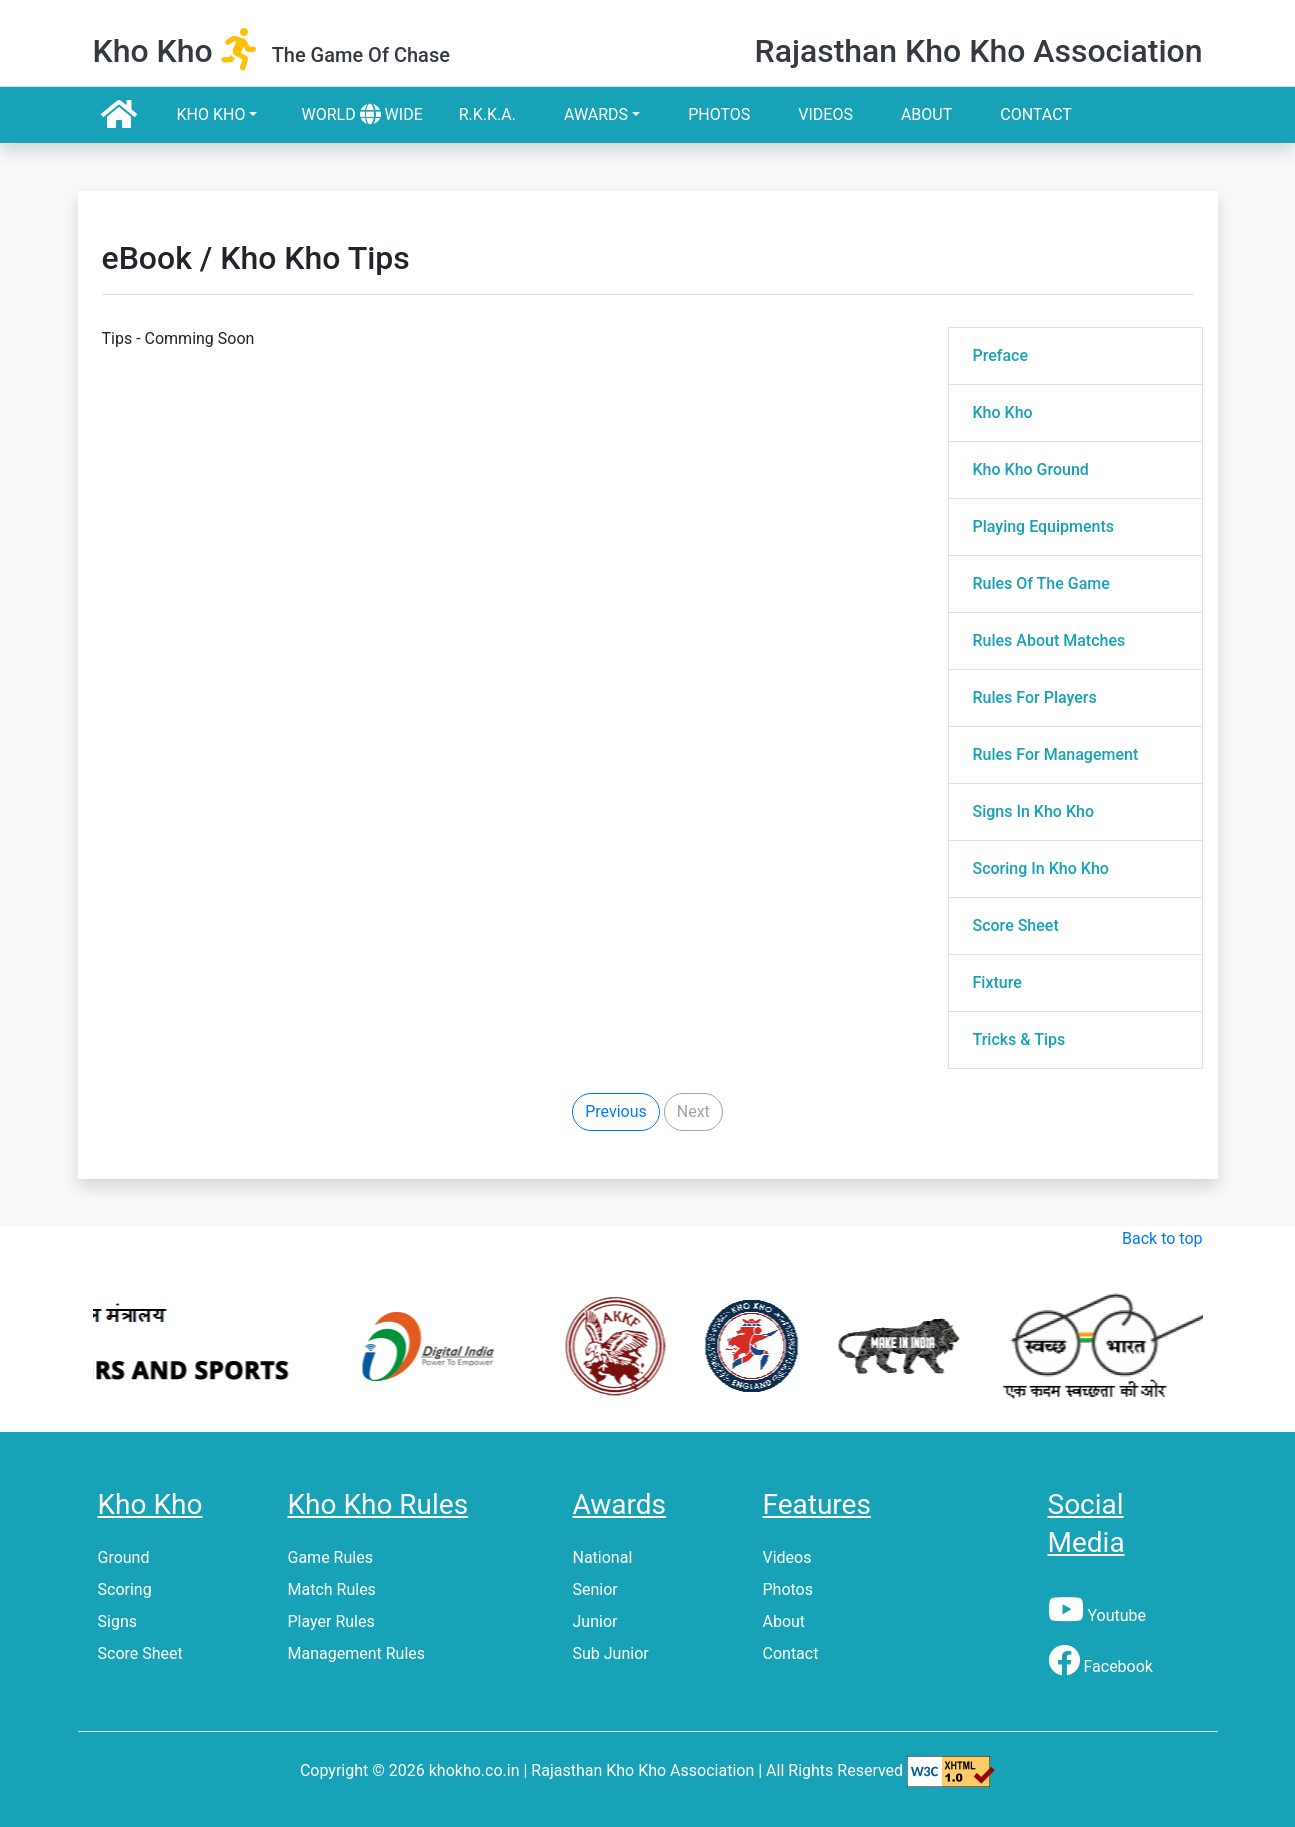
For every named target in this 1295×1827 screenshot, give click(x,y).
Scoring (125, 1589)
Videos (825, 114)
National (603, 1557)
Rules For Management (1056, 754)
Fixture (997, 982)
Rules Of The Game (1041, 583)
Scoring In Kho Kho (1041, 868)
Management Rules (357, 1653)
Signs (117, 1621)
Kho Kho (211, 114)
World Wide (361, 114)
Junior (595, 1621)
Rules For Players (1035, 697)
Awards (596, 114)
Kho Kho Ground (1031, 469)
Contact (1036, 114)
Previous (616, 1111)
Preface (1000, 355)
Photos (719, 114)
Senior (595, 1589)
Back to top (1162, 1238)
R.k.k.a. (487, 114)
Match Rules (332, 1589)
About (926, 114)
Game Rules (330, 1557)
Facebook (1100, 1666)
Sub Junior (611, 1653)
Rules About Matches (1049, 640)
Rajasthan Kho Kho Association (978, 51)
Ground (124, 1557)
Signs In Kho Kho (1034, 811)
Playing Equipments (1044, 526)
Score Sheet (1016, 925)
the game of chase (361, 55)
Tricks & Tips (1019, 1039)
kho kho (153, 51)
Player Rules (331, 1621)
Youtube (1097, 1615)
